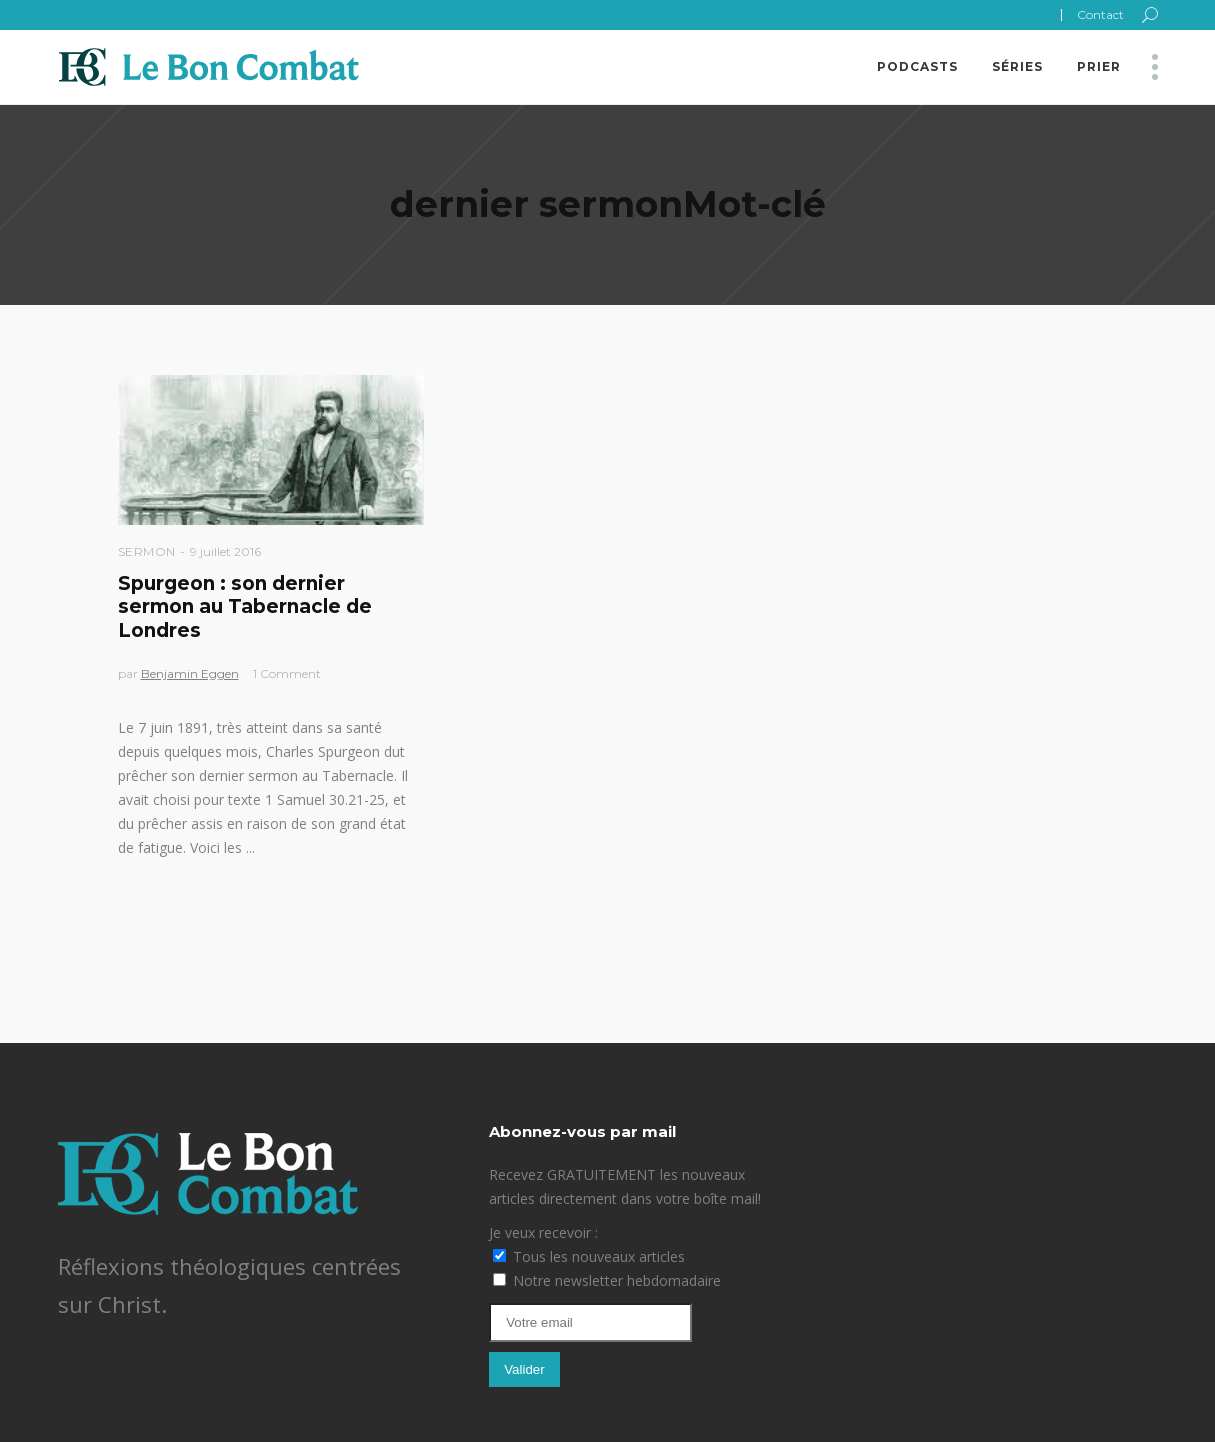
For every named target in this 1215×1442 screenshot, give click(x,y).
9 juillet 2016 (225, 551)
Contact (1100, 14)
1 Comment (287, 673)
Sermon (147, 551)
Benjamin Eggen (190, 673)
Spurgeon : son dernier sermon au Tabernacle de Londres (245, 607)
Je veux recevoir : (543, 1232)
